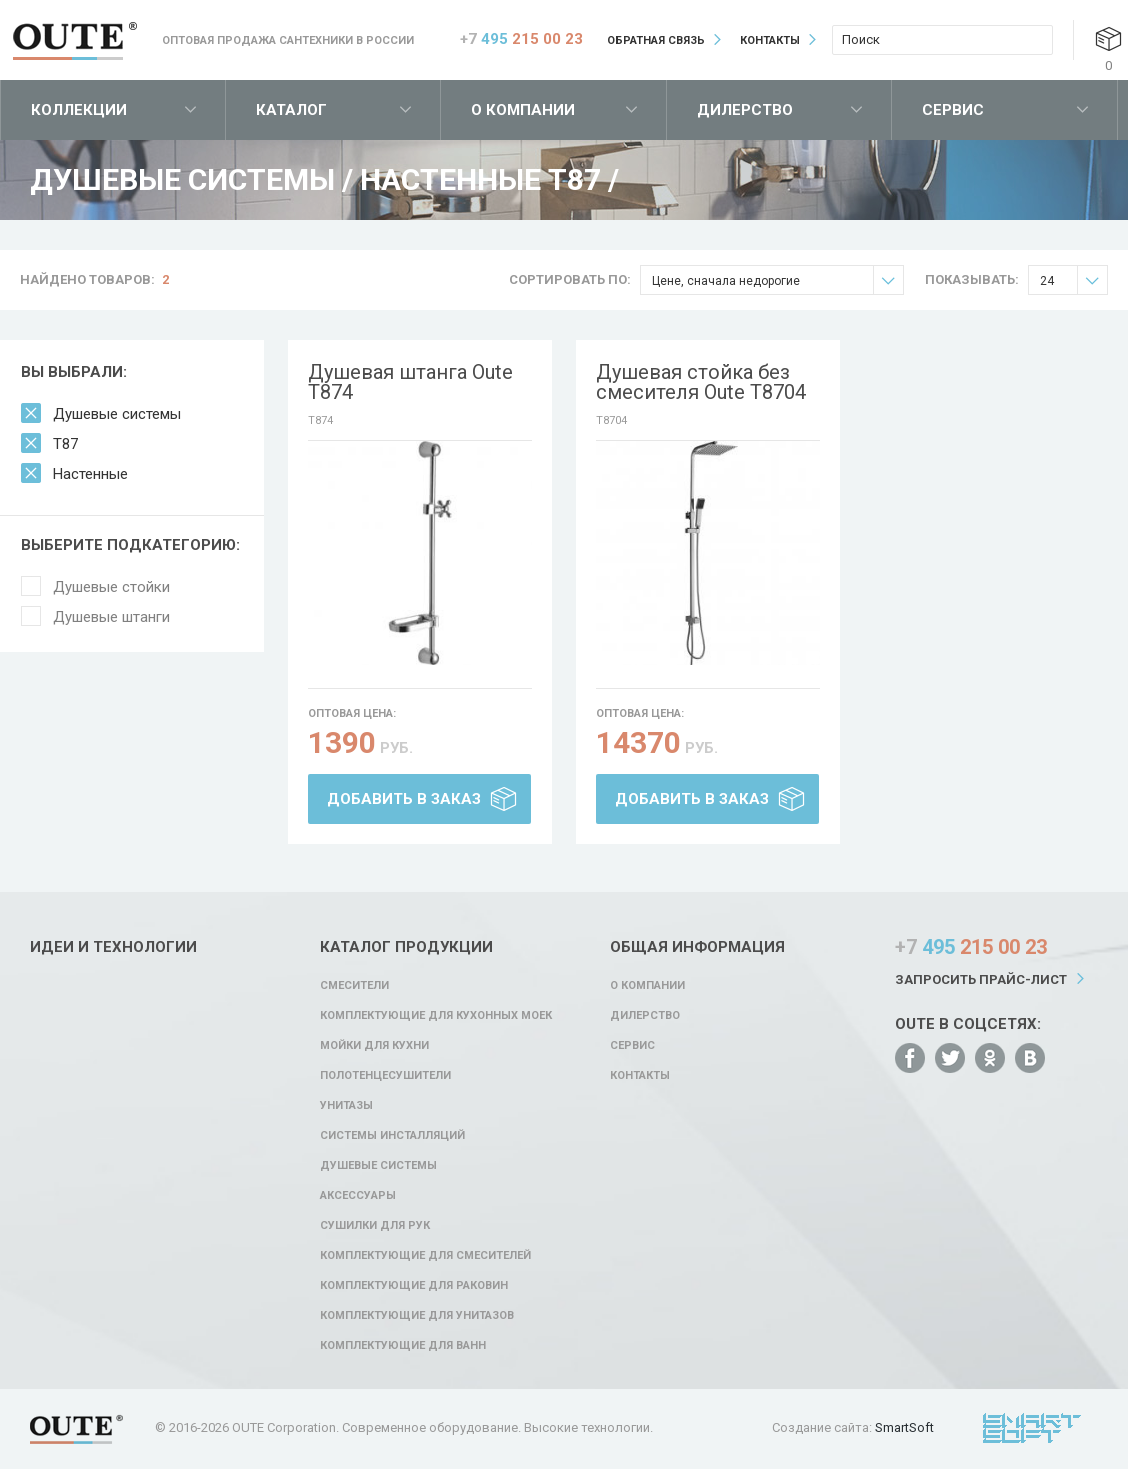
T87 (65, 444)
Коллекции (79, 110)
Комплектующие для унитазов (417, 1315)
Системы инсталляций (392, 1135)
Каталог (291, 110)
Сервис (953, 110)
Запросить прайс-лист (981, 979)
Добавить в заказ (404, 799)
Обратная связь (656, 40)
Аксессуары (358, 1195)
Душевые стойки (111, 587)
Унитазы (346, 1105)
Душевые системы (117, 414)
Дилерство (745, 110)
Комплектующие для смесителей (425, 1255)
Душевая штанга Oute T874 (410, 382)
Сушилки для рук (375, 1225)
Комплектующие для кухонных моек (436, 1015)
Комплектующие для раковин (414, 1285)
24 (1073, 280)
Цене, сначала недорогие (777, 280)
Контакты (770, 40)
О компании (523, 110)
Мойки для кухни (374, 1045)
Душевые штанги (111, 617)
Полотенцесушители (385, 1075)
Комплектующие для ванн (403, 1345)
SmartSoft (904, 1427)
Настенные (90, 474)
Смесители (354, 985)
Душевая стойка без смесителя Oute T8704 (701, 382)
